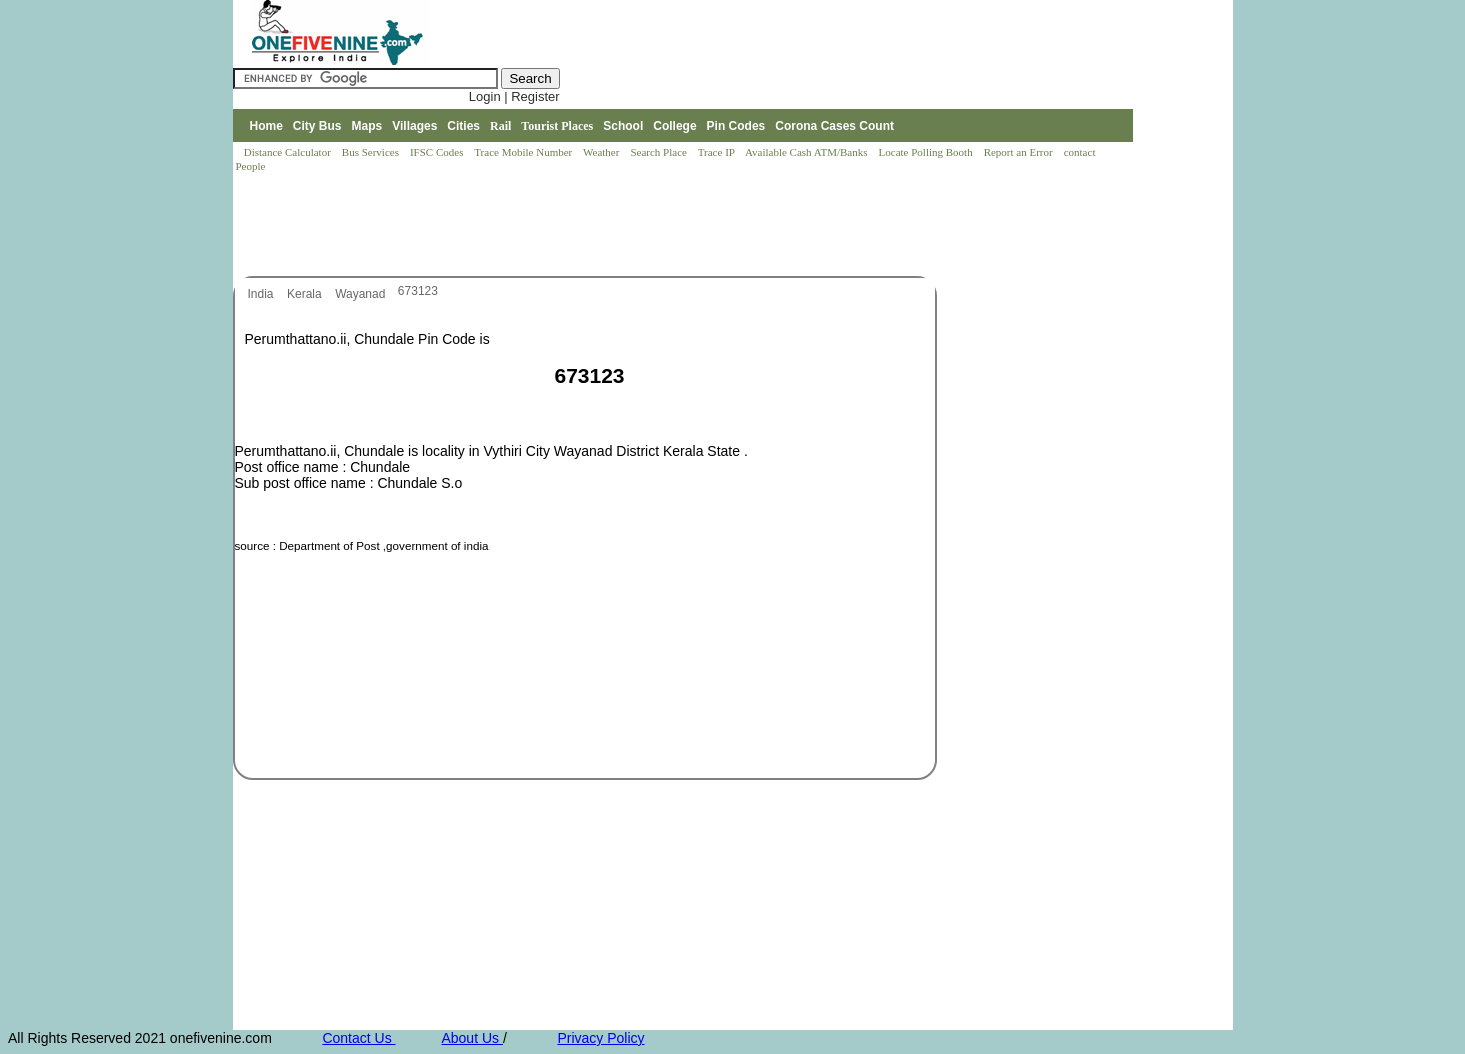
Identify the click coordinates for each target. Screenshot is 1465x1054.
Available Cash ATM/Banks (807, 152)
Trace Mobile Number (524, 152)
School (623, 126)
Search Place (659, 152)
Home (265, 126)
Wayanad (362, 294)
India (262, 294)
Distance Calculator (287, 152)
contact (1081, 152)
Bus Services (370, 152)
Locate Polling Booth (927, 152)
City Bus (317, 126)
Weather (602, 152)
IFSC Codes (438, 152)
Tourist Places (557, 126)
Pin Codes (736, 126)
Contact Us (358, 1038)
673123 (418, 291)
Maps (367, 126)
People (251, 166)
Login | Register (514, 96)
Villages (414, 126)
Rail (500, 126)
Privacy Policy (600, 1038)
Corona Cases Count (834, 126)
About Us (471, 1038)
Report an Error (1020, 152)
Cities (463, 126)
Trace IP (718, 152)
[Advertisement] (597, 226)
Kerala (306, 294)
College (674, 126)
